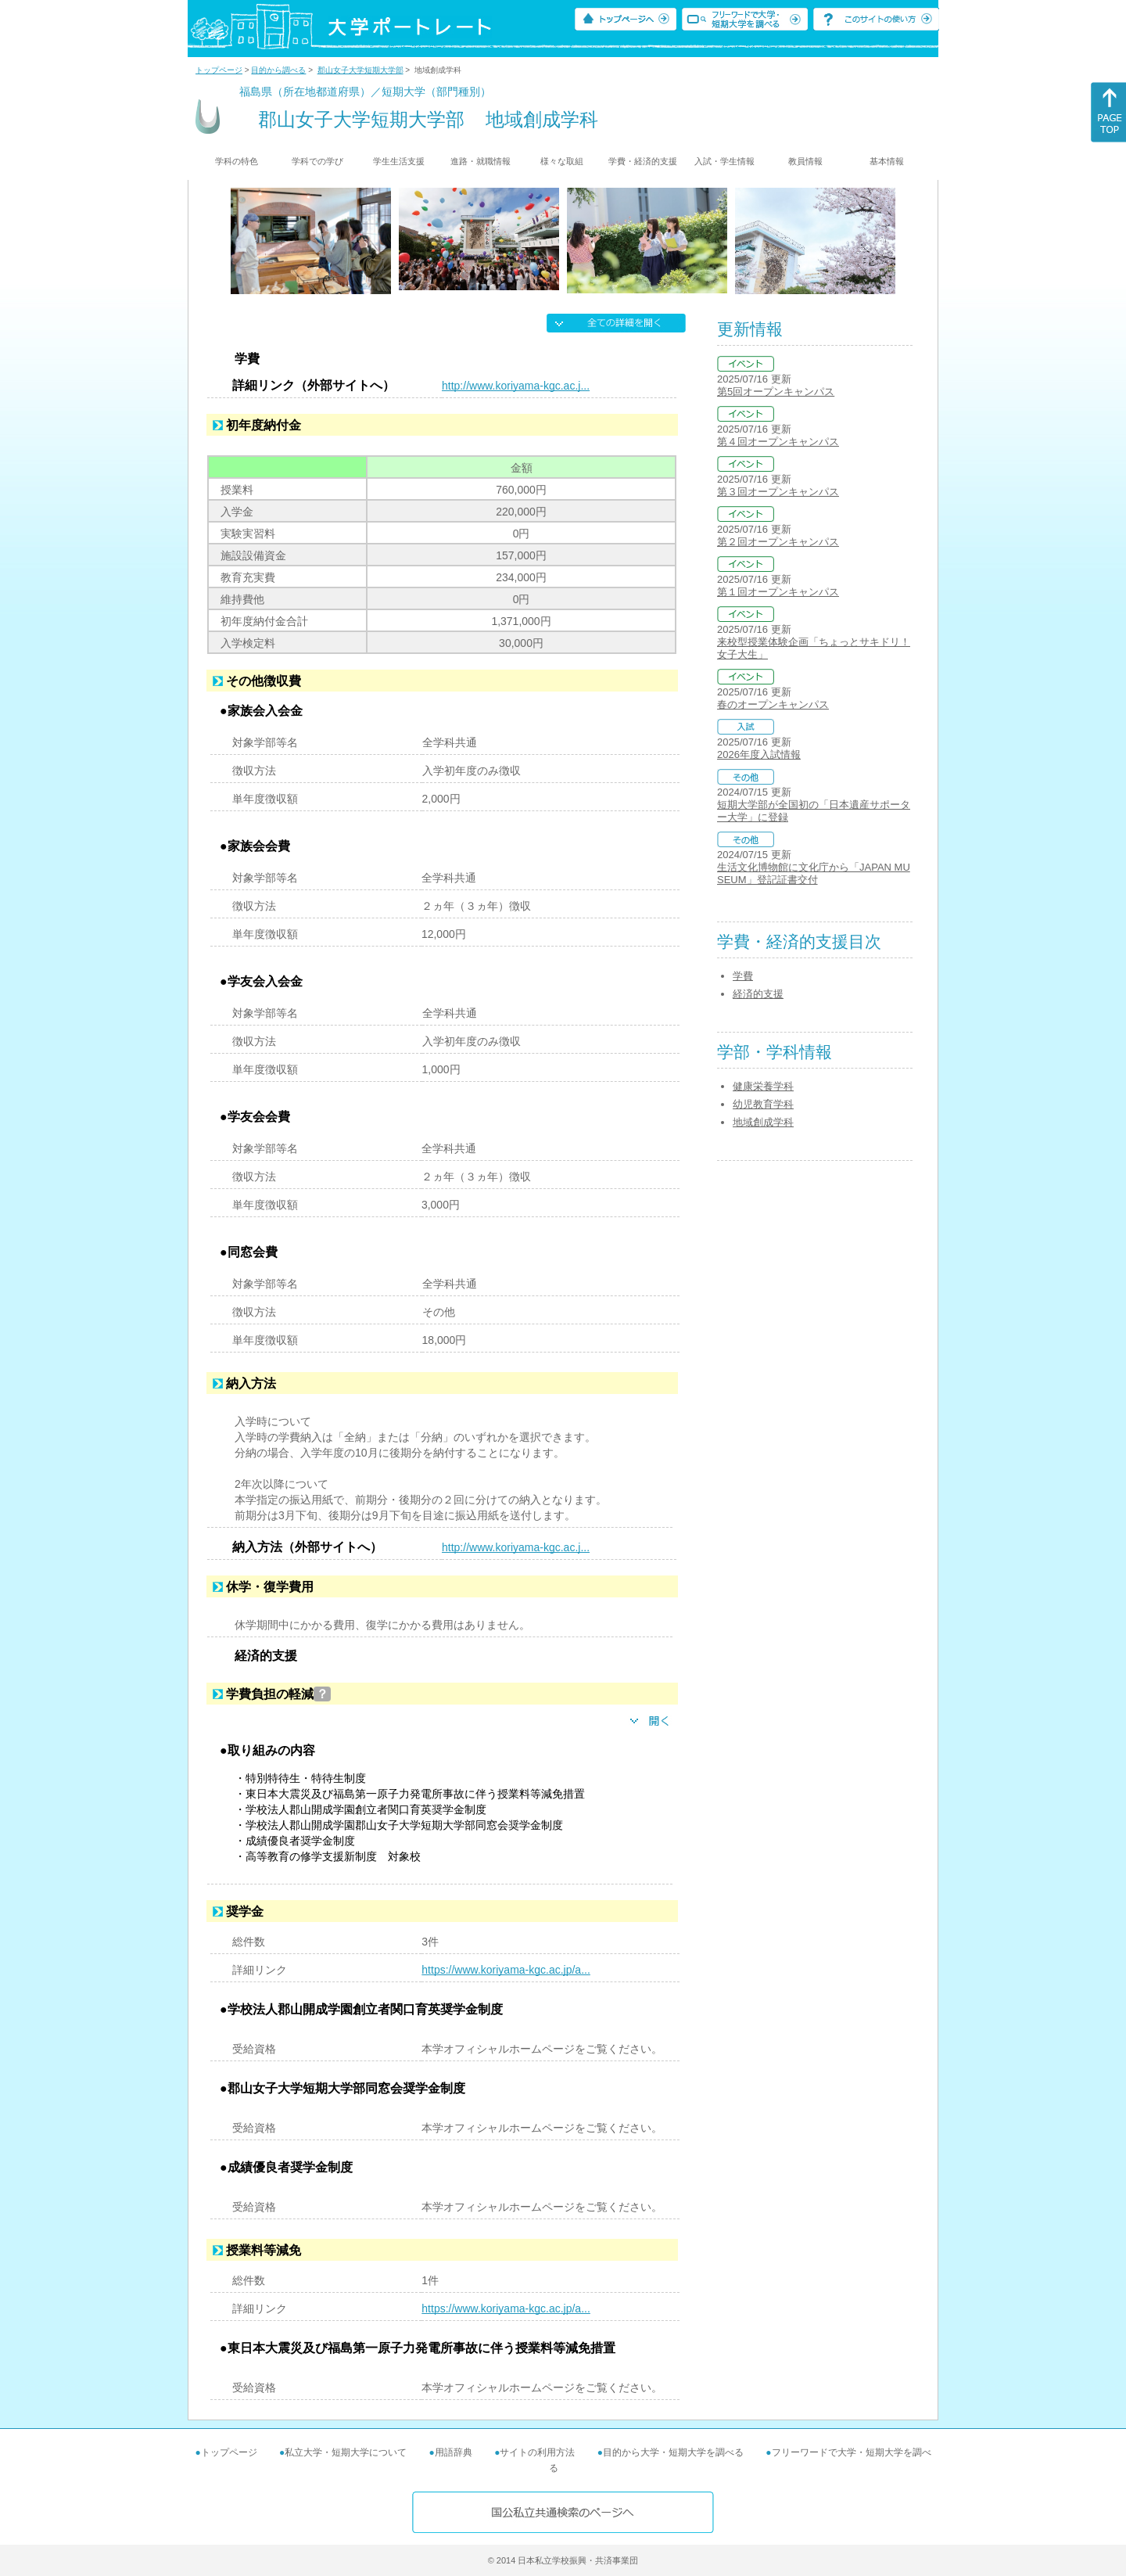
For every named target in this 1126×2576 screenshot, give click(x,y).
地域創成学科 (763, 1122)
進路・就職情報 (480, 161)
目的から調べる (278, 70)
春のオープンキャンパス (773, 704)
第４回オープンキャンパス (778, 441)
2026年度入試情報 (759, 754)
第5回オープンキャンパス (775, 391)
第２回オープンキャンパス (778, 542)
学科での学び (317, 161)
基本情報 (887, 161)
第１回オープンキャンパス (778, 592)
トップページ (218, 70)
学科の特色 (236, 161)
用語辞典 (453, 2452)
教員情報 (805, 161)
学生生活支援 (399, 161)
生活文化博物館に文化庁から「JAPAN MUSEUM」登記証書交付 (813, 873)
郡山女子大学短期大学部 (360, 70)
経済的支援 (758, 994)
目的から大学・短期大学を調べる (673, 2452)
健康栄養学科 (763, 1086)
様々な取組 (561, 161)
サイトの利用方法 (537, 2452)
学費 (743, 976)
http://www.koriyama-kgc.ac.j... (516, 385)
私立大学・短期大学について (346, 2452)
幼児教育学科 (763, 1104)
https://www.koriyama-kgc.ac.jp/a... (505, 1969)
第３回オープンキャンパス (778, 492)
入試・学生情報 (724, 161)
